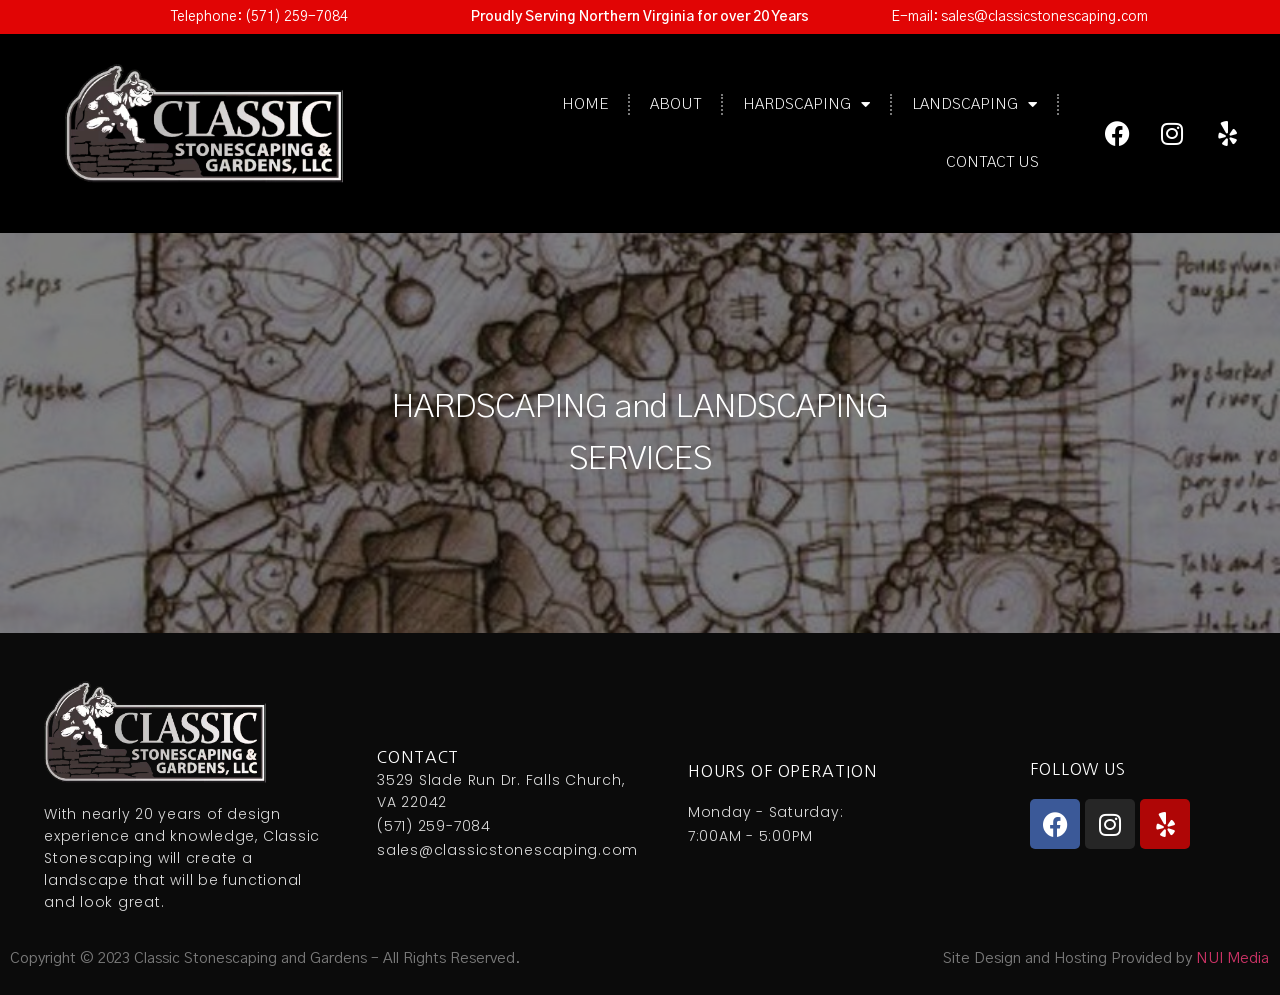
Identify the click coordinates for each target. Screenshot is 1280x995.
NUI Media (1232, 958)
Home (585, 104)
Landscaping (974, 104)
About (675, 104)
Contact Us (992, 162)
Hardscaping (806, 104)
